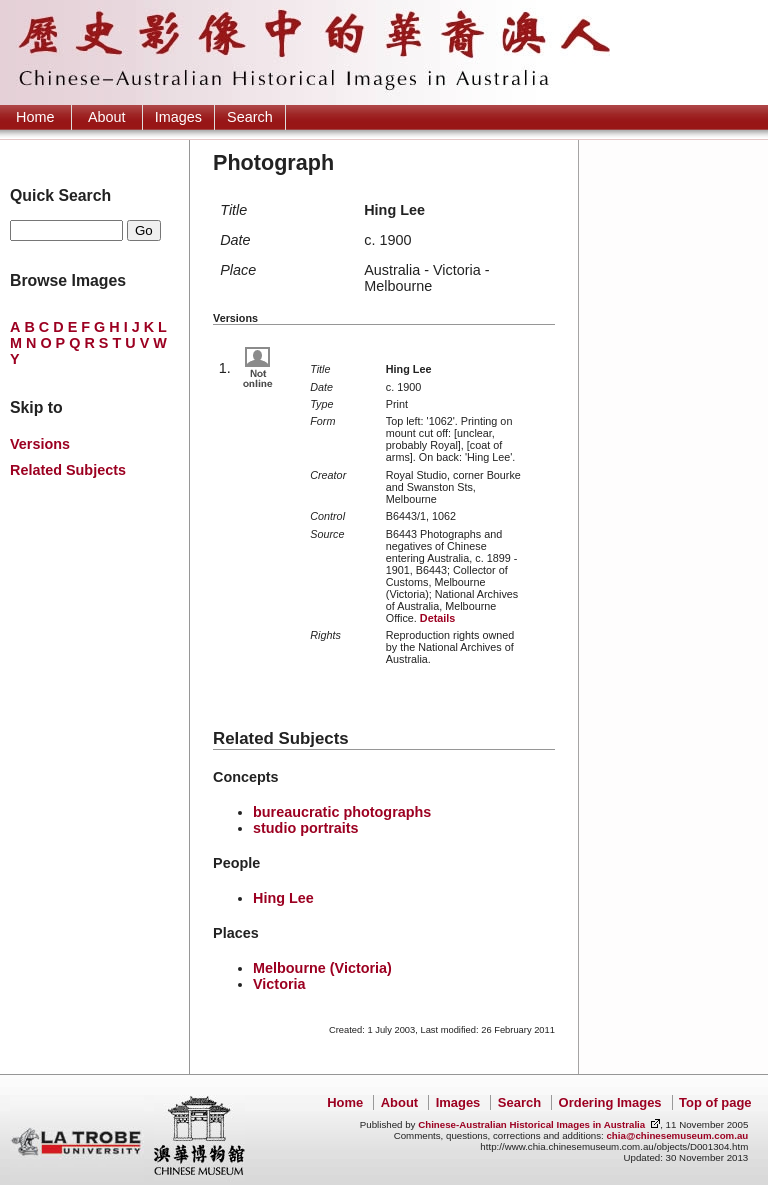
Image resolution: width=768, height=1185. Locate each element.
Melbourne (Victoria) (322, 968)
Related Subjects (68, 470)
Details (437, 618)
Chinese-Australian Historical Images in (531, 1124)
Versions (40, 444)
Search (250, 117)
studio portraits (306, 828)
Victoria (279, 984)
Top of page (715, 1102)
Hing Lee (283, 898)
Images (178, 117)
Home (35, 117)
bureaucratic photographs (342, 812)
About (107, 117)
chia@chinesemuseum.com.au (677, 1135)
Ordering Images (610, 1102)
